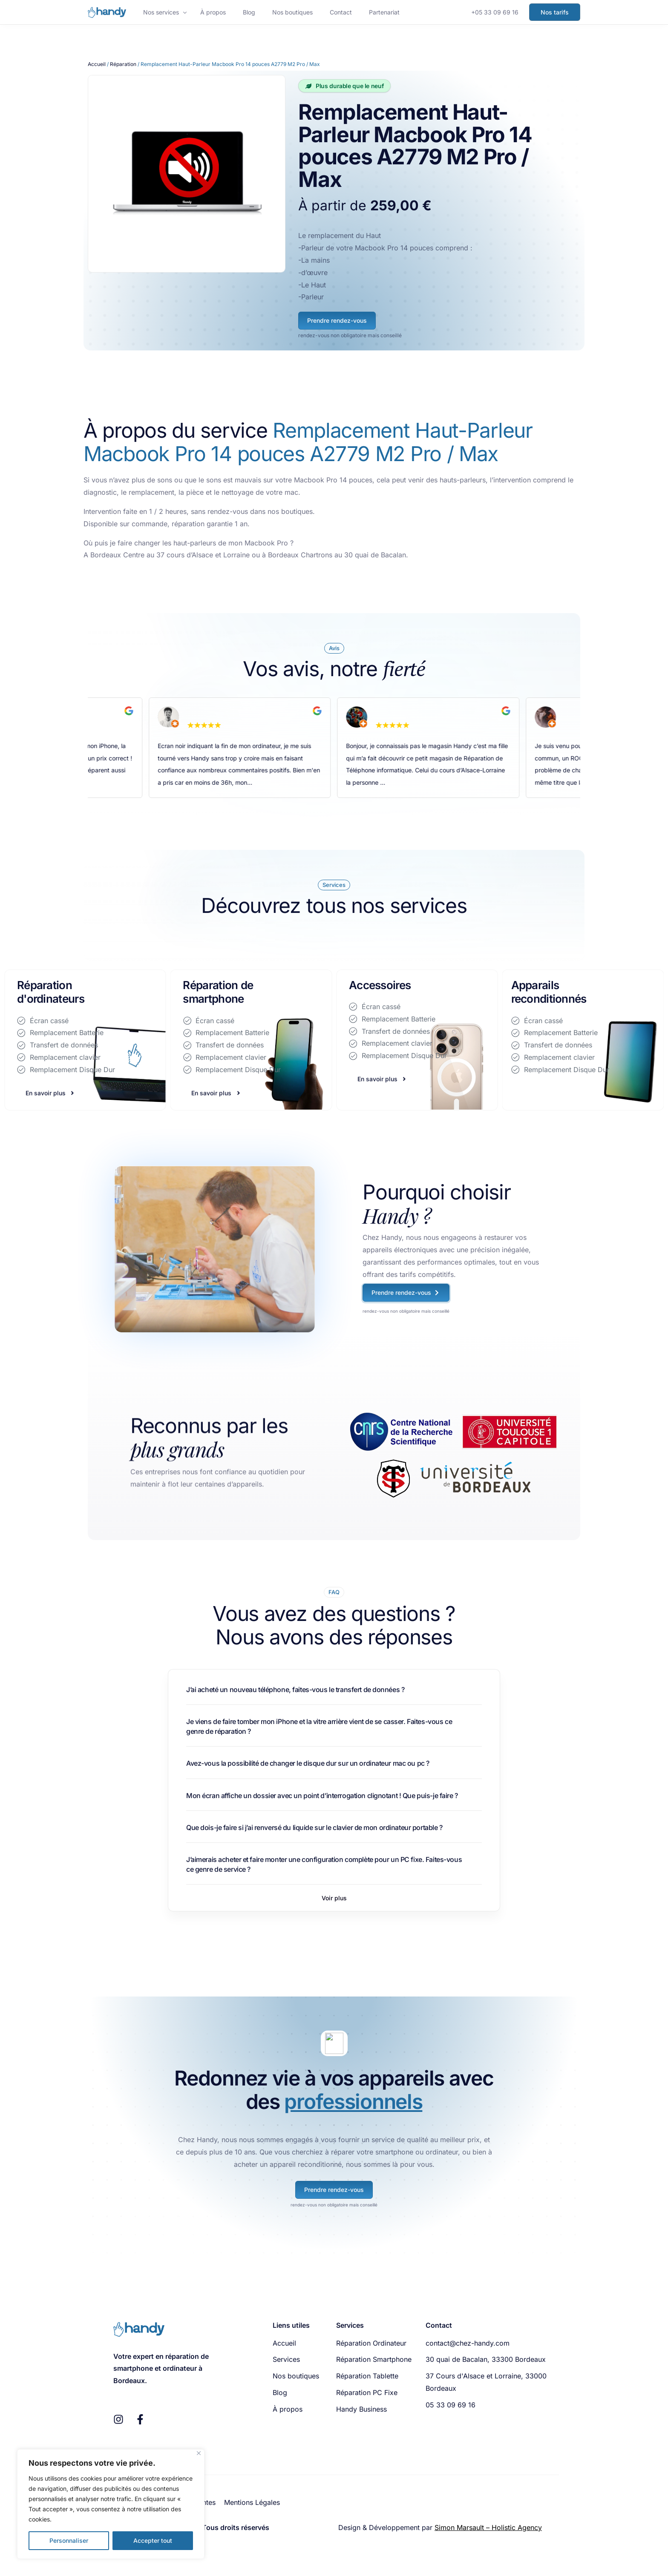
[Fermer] (199, 2453)
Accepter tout (152, 2540)
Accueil (97, 64)
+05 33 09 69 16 (494, 12)
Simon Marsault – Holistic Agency (488, 2527)
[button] (334, 1898)
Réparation (123, 64)
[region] (110, 2504)
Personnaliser (68, 2540)
